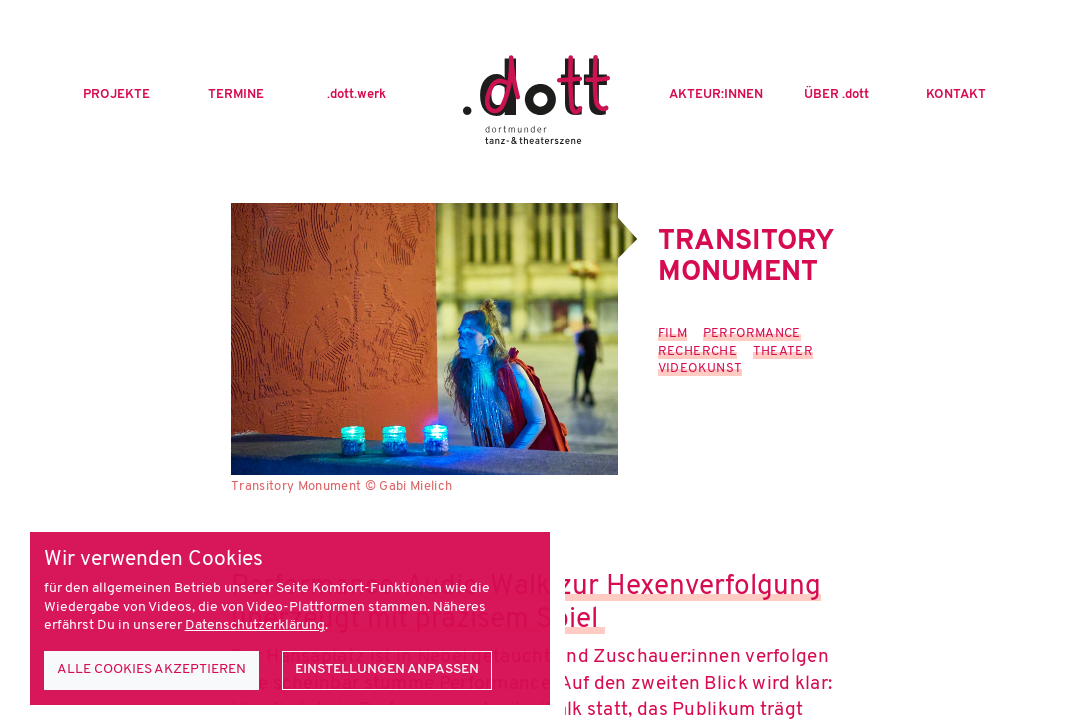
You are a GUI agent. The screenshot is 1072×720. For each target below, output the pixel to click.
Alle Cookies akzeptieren (151, 669)
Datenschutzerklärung (255, 625)
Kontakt (956, 95)
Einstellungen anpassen (387, 669)
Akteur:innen (716, 95)
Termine (236, 95)
